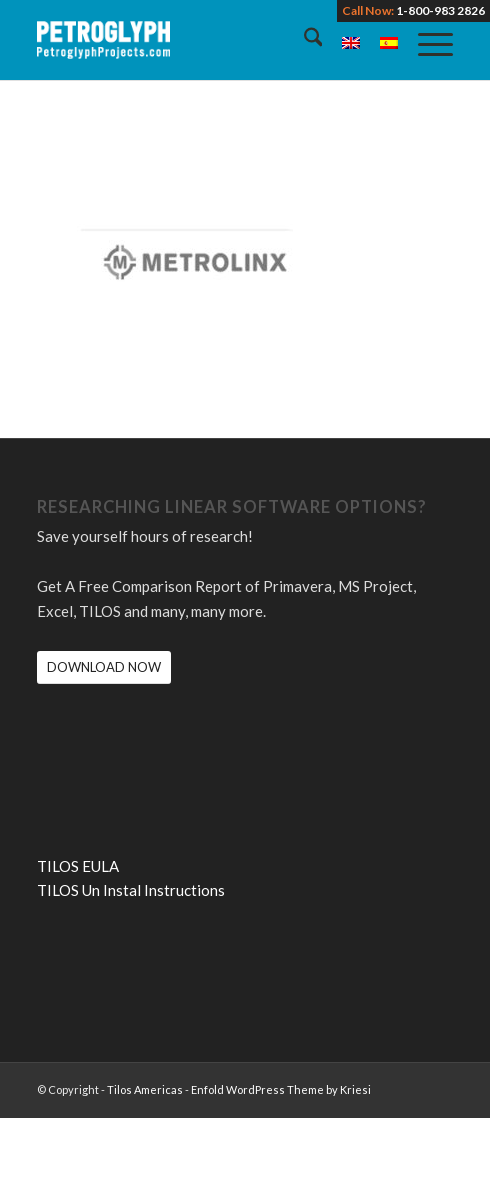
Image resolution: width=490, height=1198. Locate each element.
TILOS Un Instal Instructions (131, 890)
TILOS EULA (78, 866)
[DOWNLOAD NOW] (104, 667)
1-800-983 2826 (440, 10)
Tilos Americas (145, 1089)
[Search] (303, 40)
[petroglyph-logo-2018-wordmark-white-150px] (203, 40)
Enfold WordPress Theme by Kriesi (281, 1089)
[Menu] (425, 40)
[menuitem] (303, 40)
